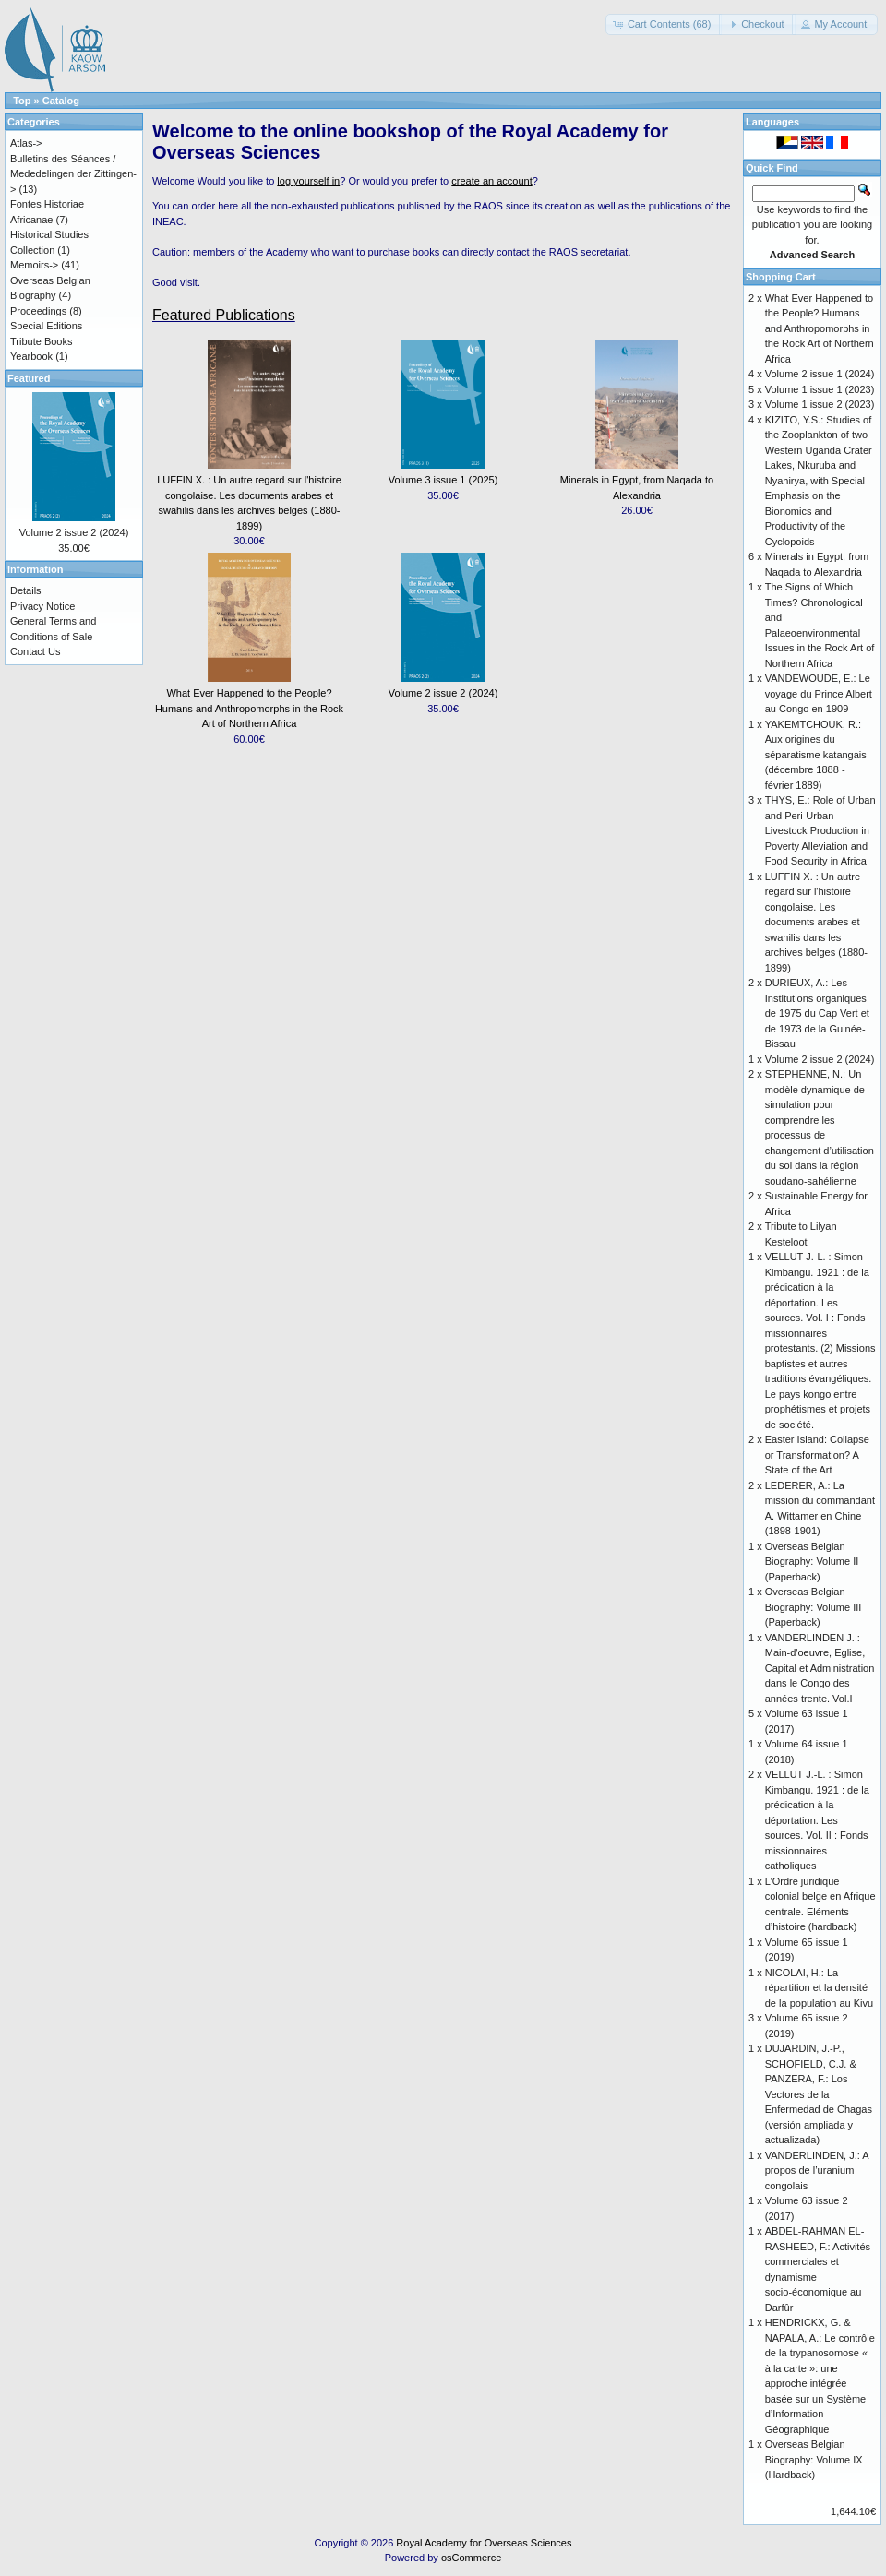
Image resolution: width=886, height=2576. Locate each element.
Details (26, 590)
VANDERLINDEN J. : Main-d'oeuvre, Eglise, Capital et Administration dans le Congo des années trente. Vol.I (820, 1668)
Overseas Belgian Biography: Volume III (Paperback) (813, 1607)
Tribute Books (41, 341)
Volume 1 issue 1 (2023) (820, 389)
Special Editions (46, 325)
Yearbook (31, 356)
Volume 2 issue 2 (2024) (443, 692)
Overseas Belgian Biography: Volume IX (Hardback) (814, 2459)
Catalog (60, 100)
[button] (664, 24)
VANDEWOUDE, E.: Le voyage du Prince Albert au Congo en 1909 (818, 693)
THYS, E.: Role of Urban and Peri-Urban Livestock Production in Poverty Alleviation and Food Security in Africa (820, 830)
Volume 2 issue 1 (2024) (820, 373)
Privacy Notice (42, 606)
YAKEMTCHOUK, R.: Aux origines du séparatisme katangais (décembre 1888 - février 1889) (816, 755)
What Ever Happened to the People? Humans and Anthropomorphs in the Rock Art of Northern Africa (249, 708)
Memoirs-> (34, 264)
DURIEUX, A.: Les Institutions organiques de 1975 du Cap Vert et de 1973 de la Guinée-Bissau (817, 1013)
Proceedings (38, 310)
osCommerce (471, 2557)
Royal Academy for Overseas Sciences (483, 2542)
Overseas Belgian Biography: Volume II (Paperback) (812, 1561)
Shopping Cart (781, 276)
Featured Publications (223, 315)
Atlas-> (26, 143)
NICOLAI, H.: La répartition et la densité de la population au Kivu (819, 1988)
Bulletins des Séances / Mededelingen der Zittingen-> (73, 174)
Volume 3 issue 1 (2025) (443, 479)
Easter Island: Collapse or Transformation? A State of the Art (817, 1454)
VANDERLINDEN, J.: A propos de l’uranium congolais (816, 2170)
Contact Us (35, 651)
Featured (28, 378)
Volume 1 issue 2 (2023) (820, 404)
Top (21, 100)
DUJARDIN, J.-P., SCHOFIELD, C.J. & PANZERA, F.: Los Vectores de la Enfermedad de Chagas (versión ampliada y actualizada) (818, 2094)
